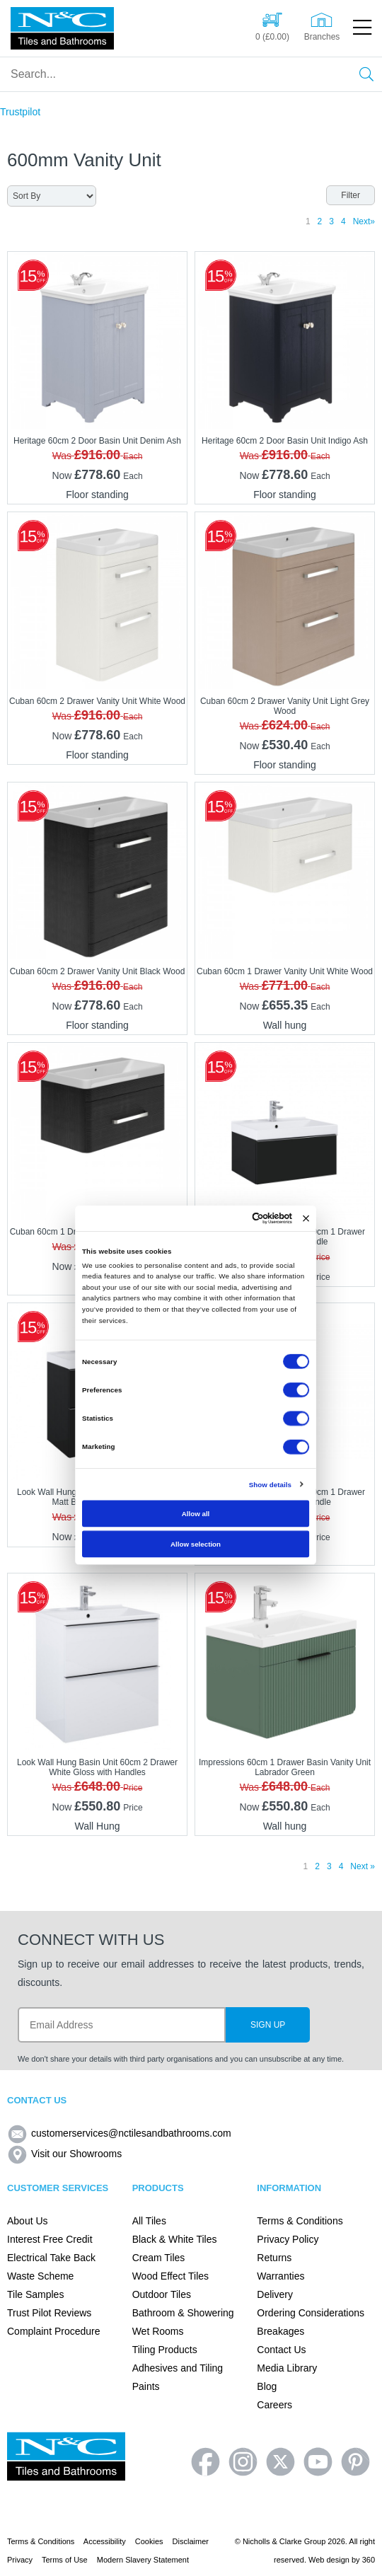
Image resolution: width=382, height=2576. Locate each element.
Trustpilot (20, 111)
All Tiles (149, 2220)
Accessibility (104, 2541)
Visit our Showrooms (64, 2153)
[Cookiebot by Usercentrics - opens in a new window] (252, 1218)
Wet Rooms (158, 2331)
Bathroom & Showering (183, 2312)
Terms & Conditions (299, 2220)
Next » (362, 1866)
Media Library (287, 2368)
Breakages (280, 2331)
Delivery (275, 2294)
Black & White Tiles (174, 2239)
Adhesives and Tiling (177, 2368)
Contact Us (281, 2349)
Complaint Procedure (53, 2331)
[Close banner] (306, 1218)
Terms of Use (65, 2559)
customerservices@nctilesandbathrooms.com (119, 2133)
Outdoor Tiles (161, 2294)
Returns (274, 2257)
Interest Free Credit (50, 2239)
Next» (364, 221)
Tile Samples (35, 2294)
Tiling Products (164, 2349)
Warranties (280, 2276)
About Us (27, 2220)
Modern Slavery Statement (143, 2559)
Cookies (149, 2541)
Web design (328, 2559)
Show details (270, 1484)
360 (368, 2559)
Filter (350, 195)
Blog (267, 2386)
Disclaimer (191, 2541)
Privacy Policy (287, 2239)
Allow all (196, 1513)
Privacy (20, 2559)
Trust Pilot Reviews (49, 2312)
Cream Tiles (158, 2257)
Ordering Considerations (310, 2312)
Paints (146, 2386)
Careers (274, 2404)
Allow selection (195, 1543)
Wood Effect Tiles (170, 2276)
